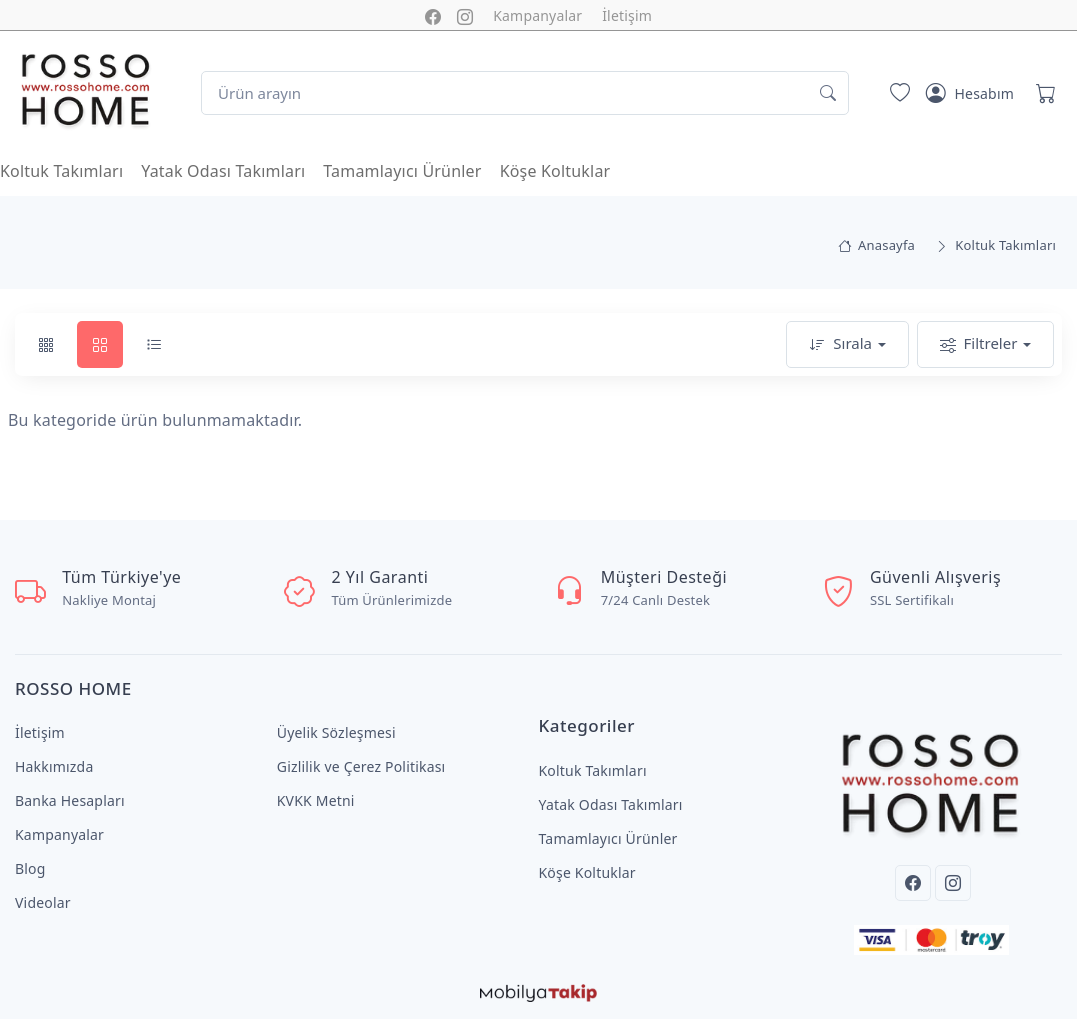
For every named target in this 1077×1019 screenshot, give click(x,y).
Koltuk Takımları (61, 171)
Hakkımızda (54, 766)
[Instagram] (953, 883)
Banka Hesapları (70, 800)
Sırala (840, 344)
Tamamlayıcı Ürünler (402, 171)
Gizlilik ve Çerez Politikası (361, 766)
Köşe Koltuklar (555, 171)
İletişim (627, 15)
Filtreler (979, 344)
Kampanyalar (537, 15)
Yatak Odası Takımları (223, 171)
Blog (30, 868)
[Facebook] (913, 883)
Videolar (43, 902)
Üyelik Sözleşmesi (336, 732)
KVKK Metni (316, 800)
